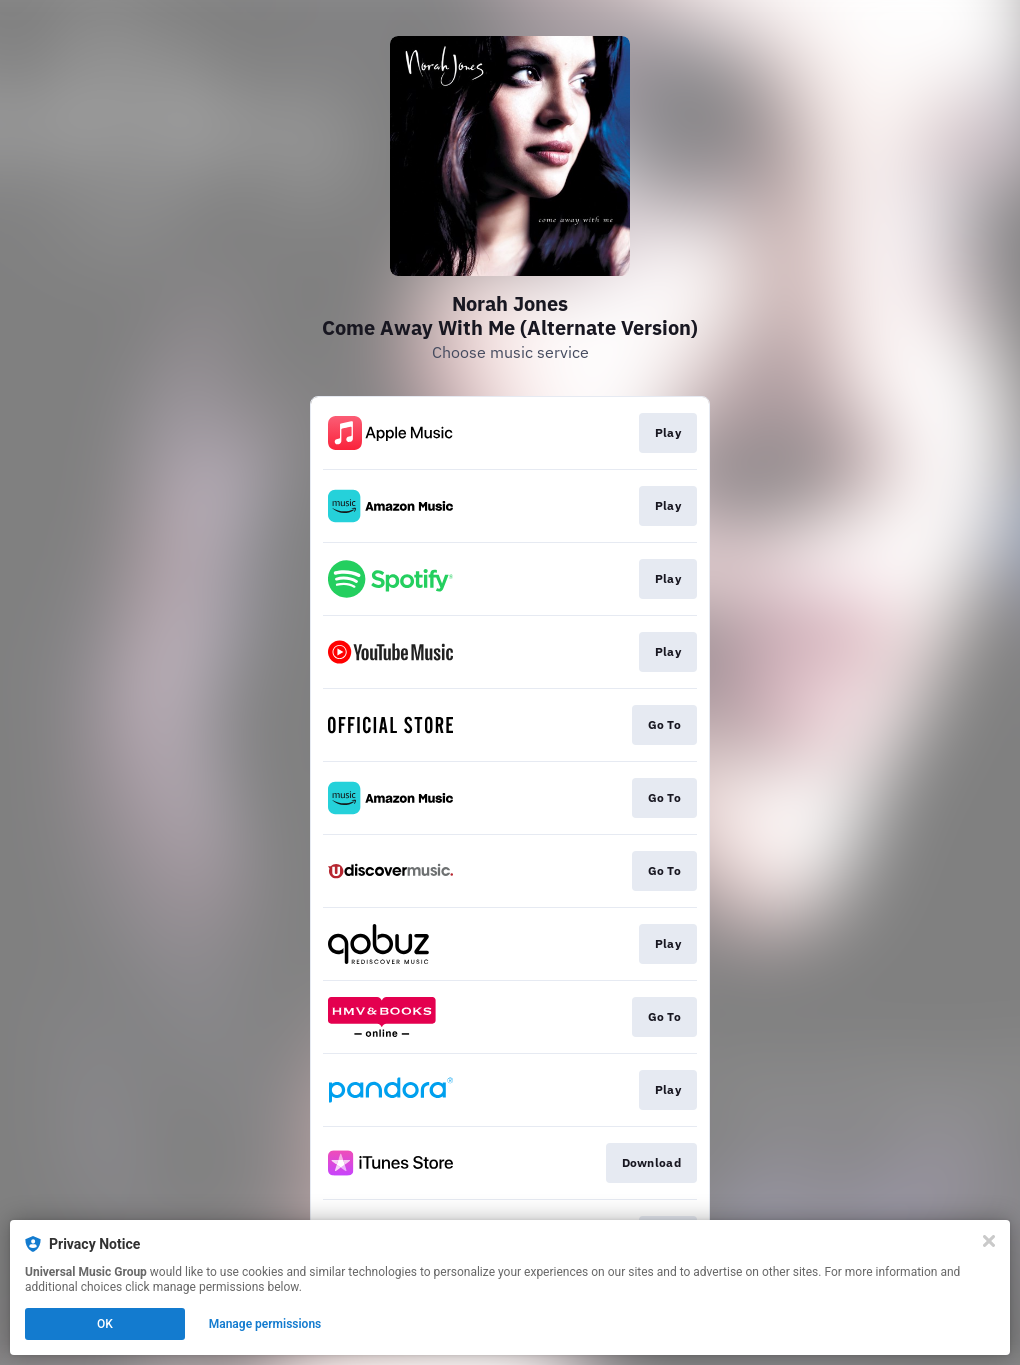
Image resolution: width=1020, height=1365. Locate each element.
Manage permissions (265, 1324)
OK (105, 1324)
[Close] (989, 1241)
